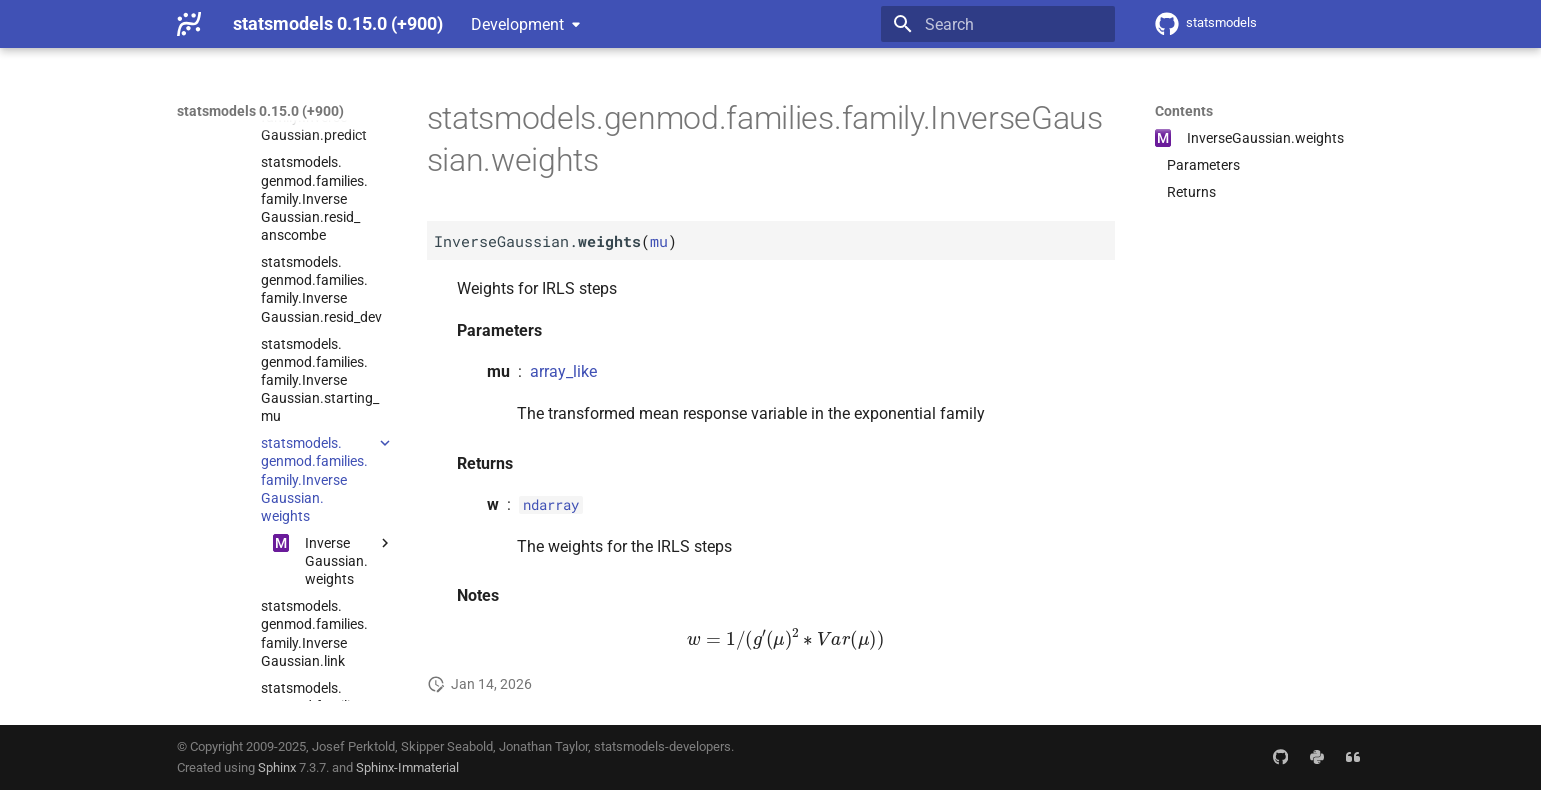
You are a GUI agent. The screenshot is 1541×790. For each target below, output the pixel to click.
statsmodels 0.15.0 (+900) (260, 111)
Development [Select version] (517, 24)
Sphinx (277, 767)
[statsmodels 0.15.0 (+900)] (189, 24)
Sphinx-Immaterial (407, 767)
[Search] (998, 24)
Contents (1184, 111)
